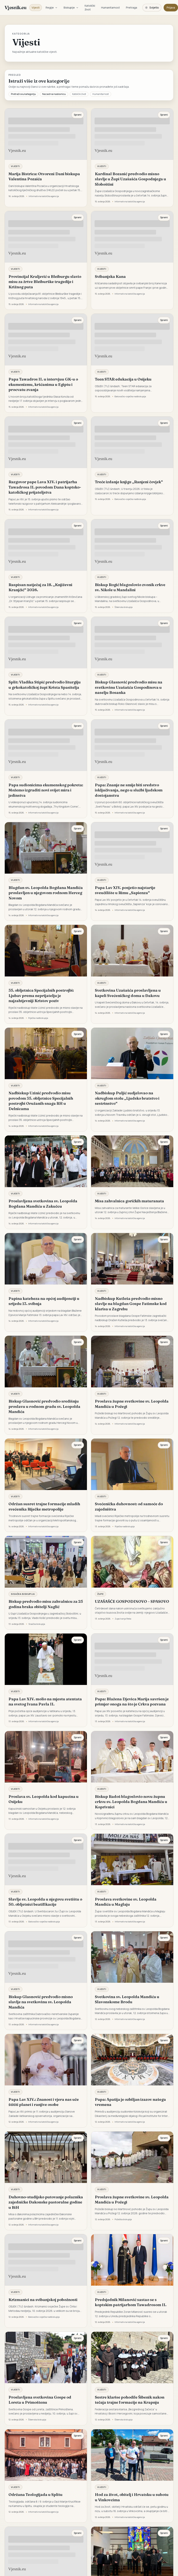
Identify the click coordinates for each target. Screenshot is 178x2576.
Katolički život (90, 7)
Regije (52, 7)
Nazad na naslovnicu (54, 94)
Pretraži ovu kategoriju (23, 94)
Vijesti (36, 7)
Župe (100, 1594)
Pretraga (131, 7)
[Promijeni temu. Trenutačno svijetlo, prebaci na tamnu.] (151, 7)
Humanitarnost (110, 7)
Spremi (77, 114)
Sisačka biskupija (23, 1594)
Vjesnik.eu (15, 7)
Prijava (171, 7)
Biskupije (71, 7)
